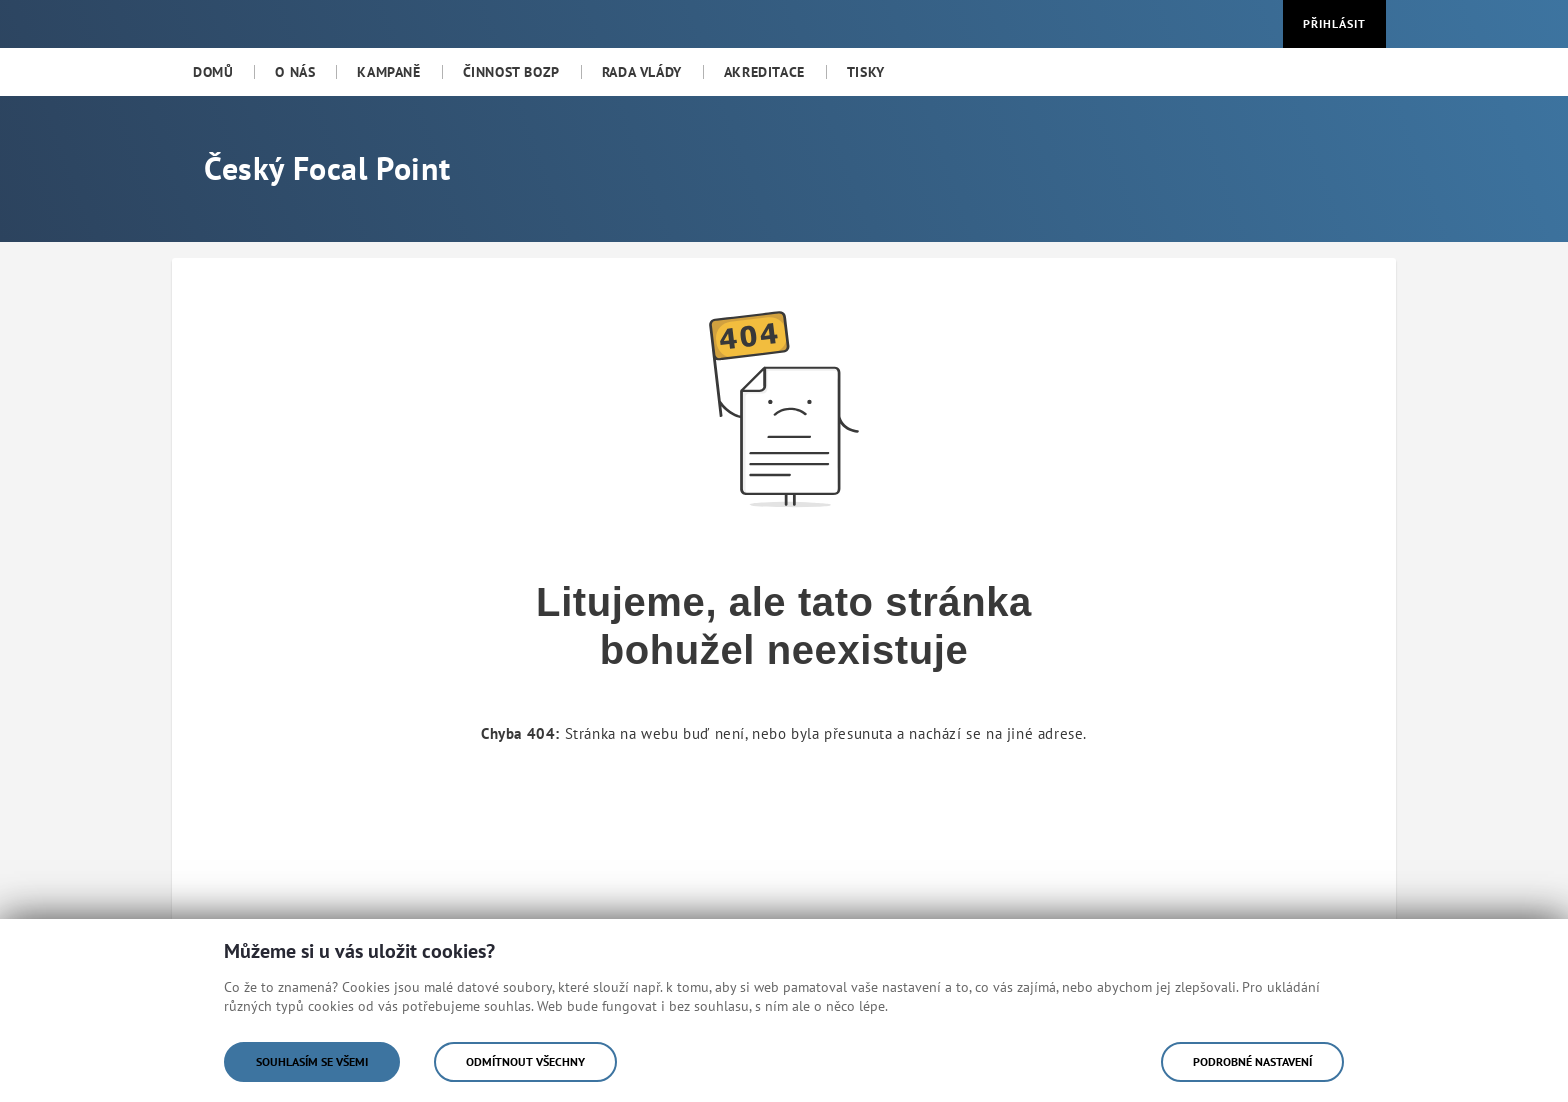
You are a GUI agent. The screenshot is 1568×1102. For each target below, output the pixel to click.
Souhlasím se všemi (312, 1061)
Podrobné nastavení (1252, 1061)
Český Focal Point (327, 168)
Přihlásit (1334, 23)
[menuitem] (213, 72)
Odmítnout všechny (525, 1061)
